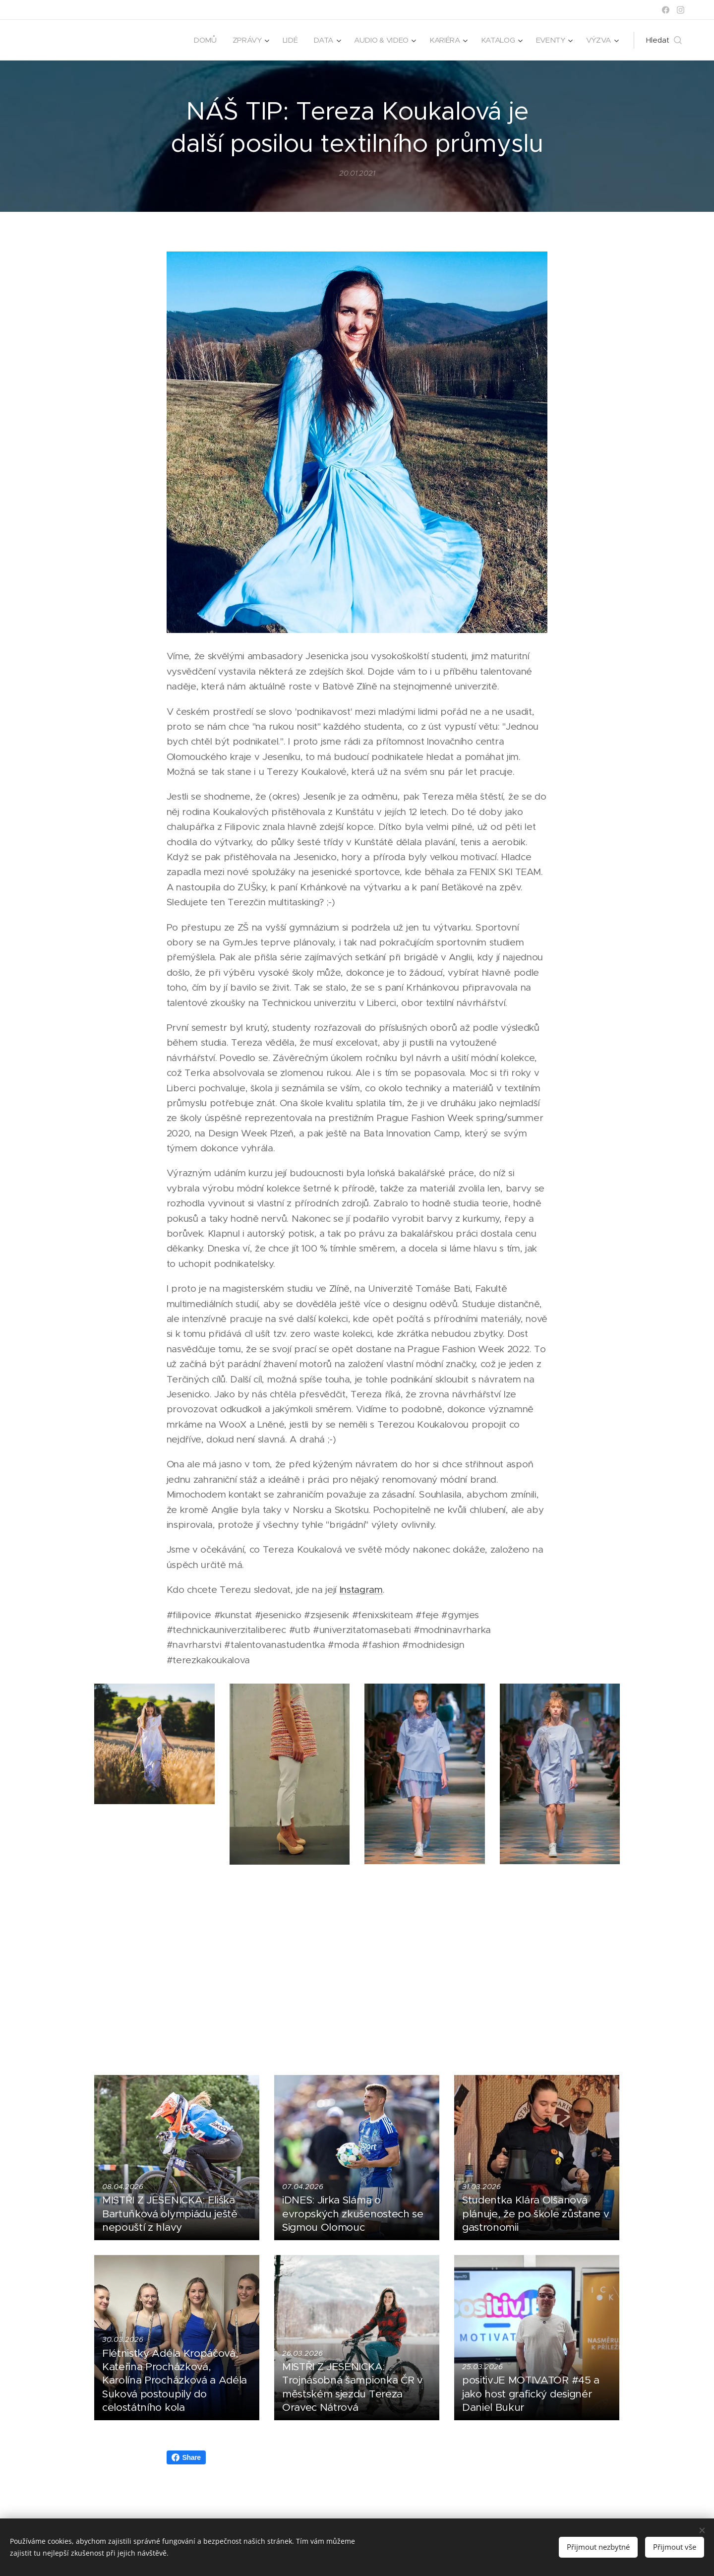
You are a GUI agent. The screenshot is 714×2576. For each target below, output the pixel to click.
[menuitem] (199, 40)
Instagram (361, 1590)
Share (186, 2457)
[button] (664, 40)
